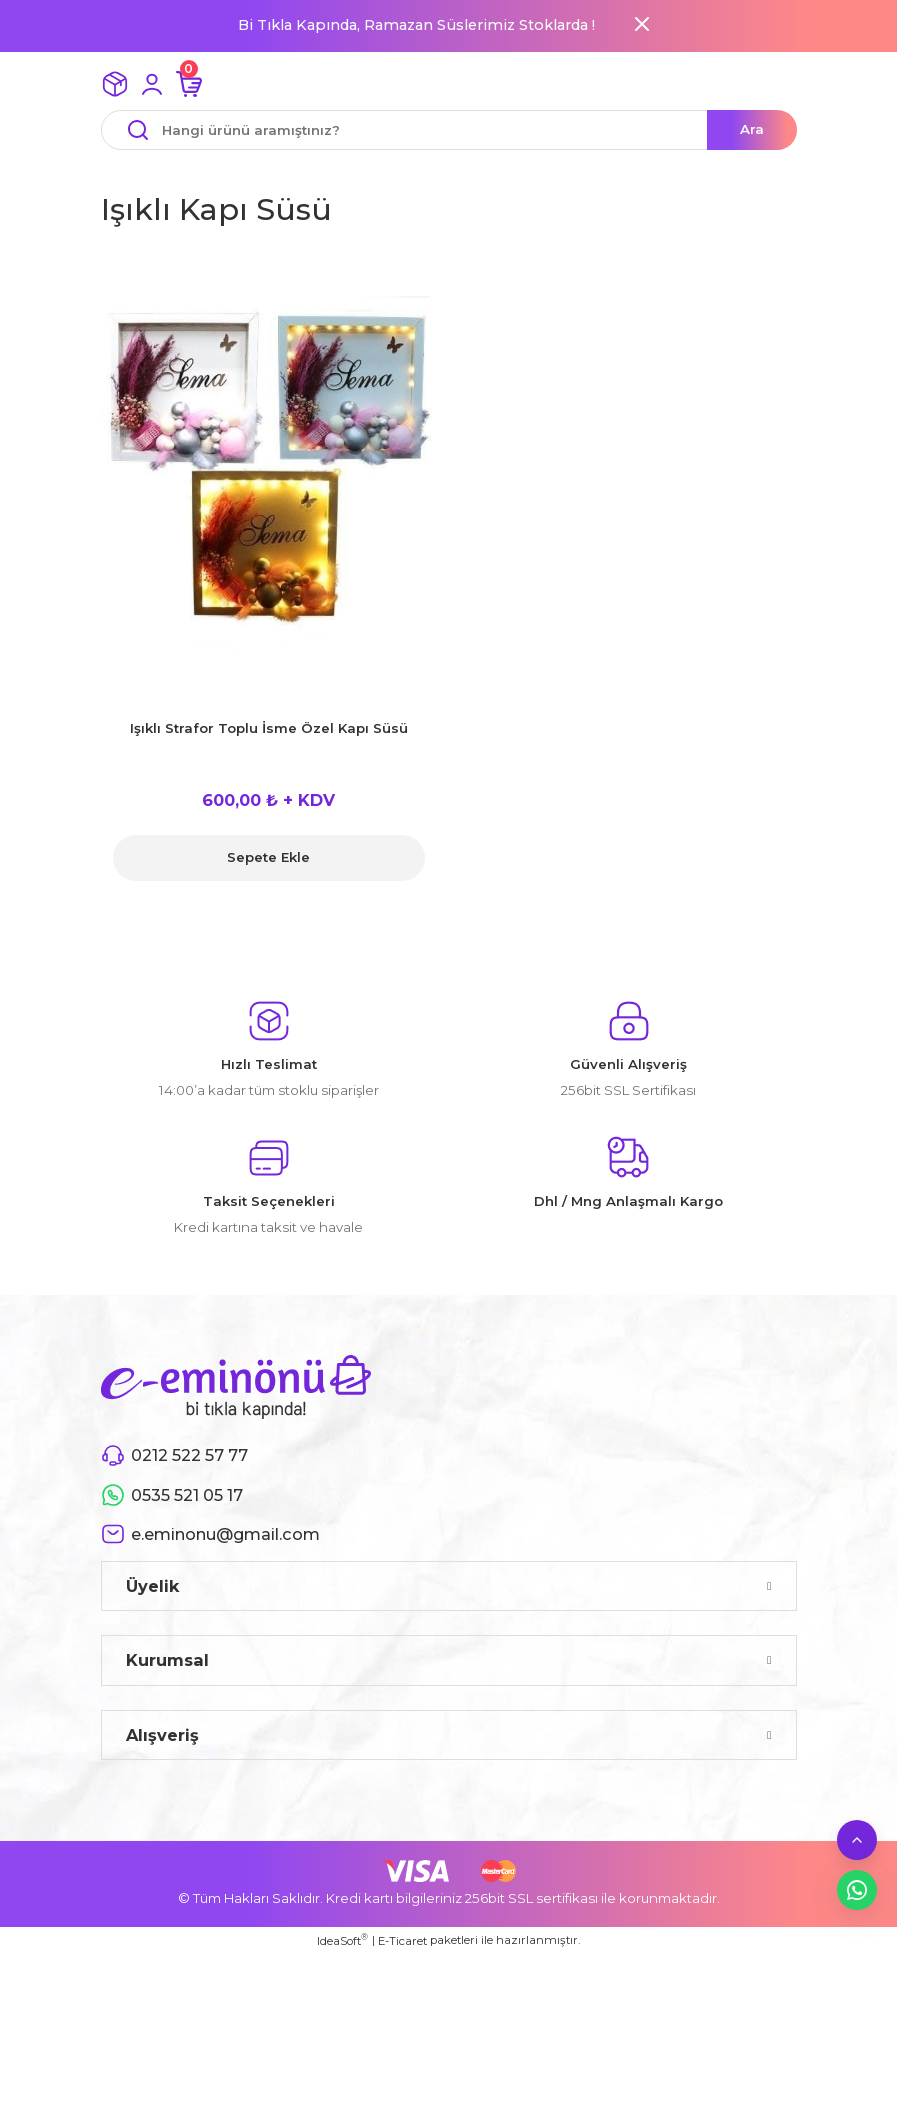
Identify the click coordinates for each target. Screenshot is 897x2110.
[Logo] (236, 1386)
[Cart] (189, 84)
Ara (752, 129)
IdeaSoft (342, 1940)
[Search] (449, 130)
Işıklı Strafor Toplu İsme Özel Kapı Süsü (269, 728)
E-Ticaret (402, 1941)
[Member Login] (152, 84)
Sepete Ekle (268, 857)
